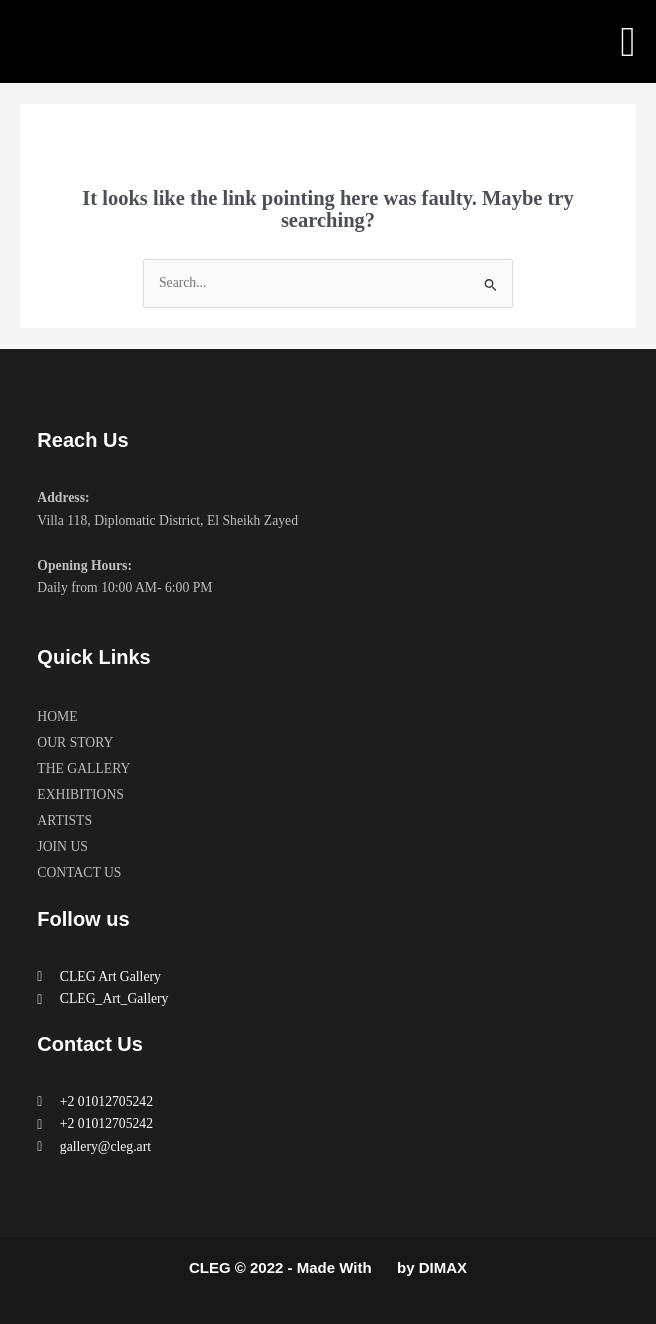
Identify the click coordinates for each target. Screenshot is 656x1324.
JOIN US (62, 846)
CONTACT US (79, 872)
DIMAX (443, 1267)
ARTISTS (64, 820)
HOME (57, 716)
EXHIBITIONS (80, 794)
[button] (628, 41)
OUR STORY (75, 742)
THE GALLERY (83, 768)
